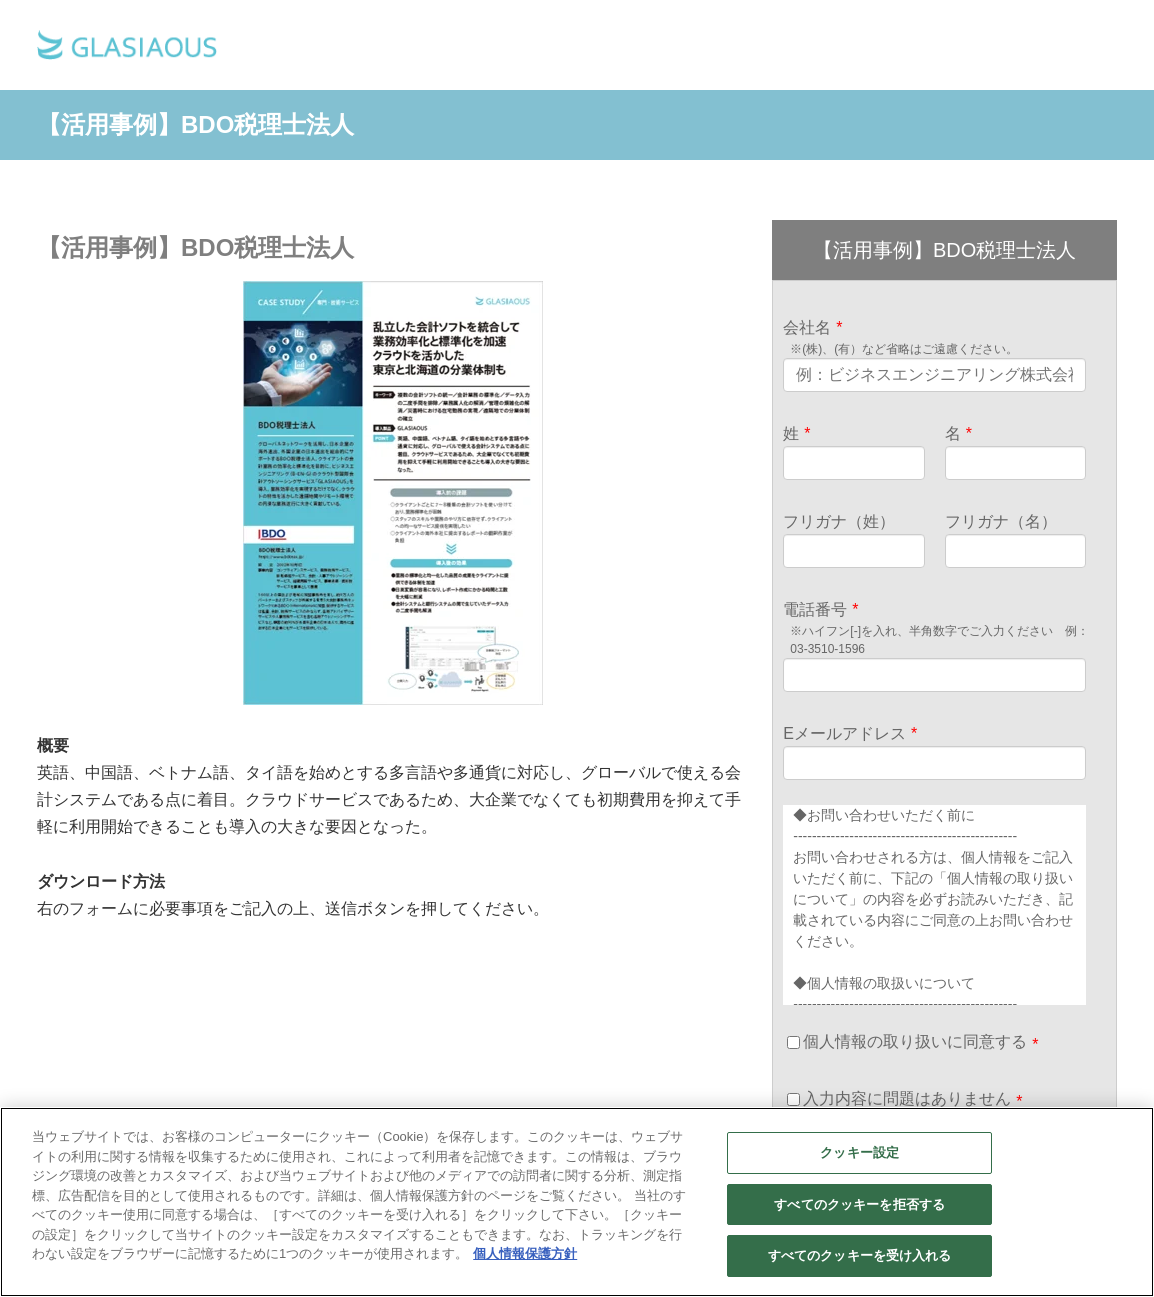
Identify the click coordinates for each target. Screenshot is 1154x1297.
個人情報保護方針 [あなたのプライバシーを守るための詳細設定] (525, 1253)
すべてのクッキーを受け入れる (860, 1255)
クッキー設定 (859, 1152)
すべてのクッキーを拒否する (859, 1204)
